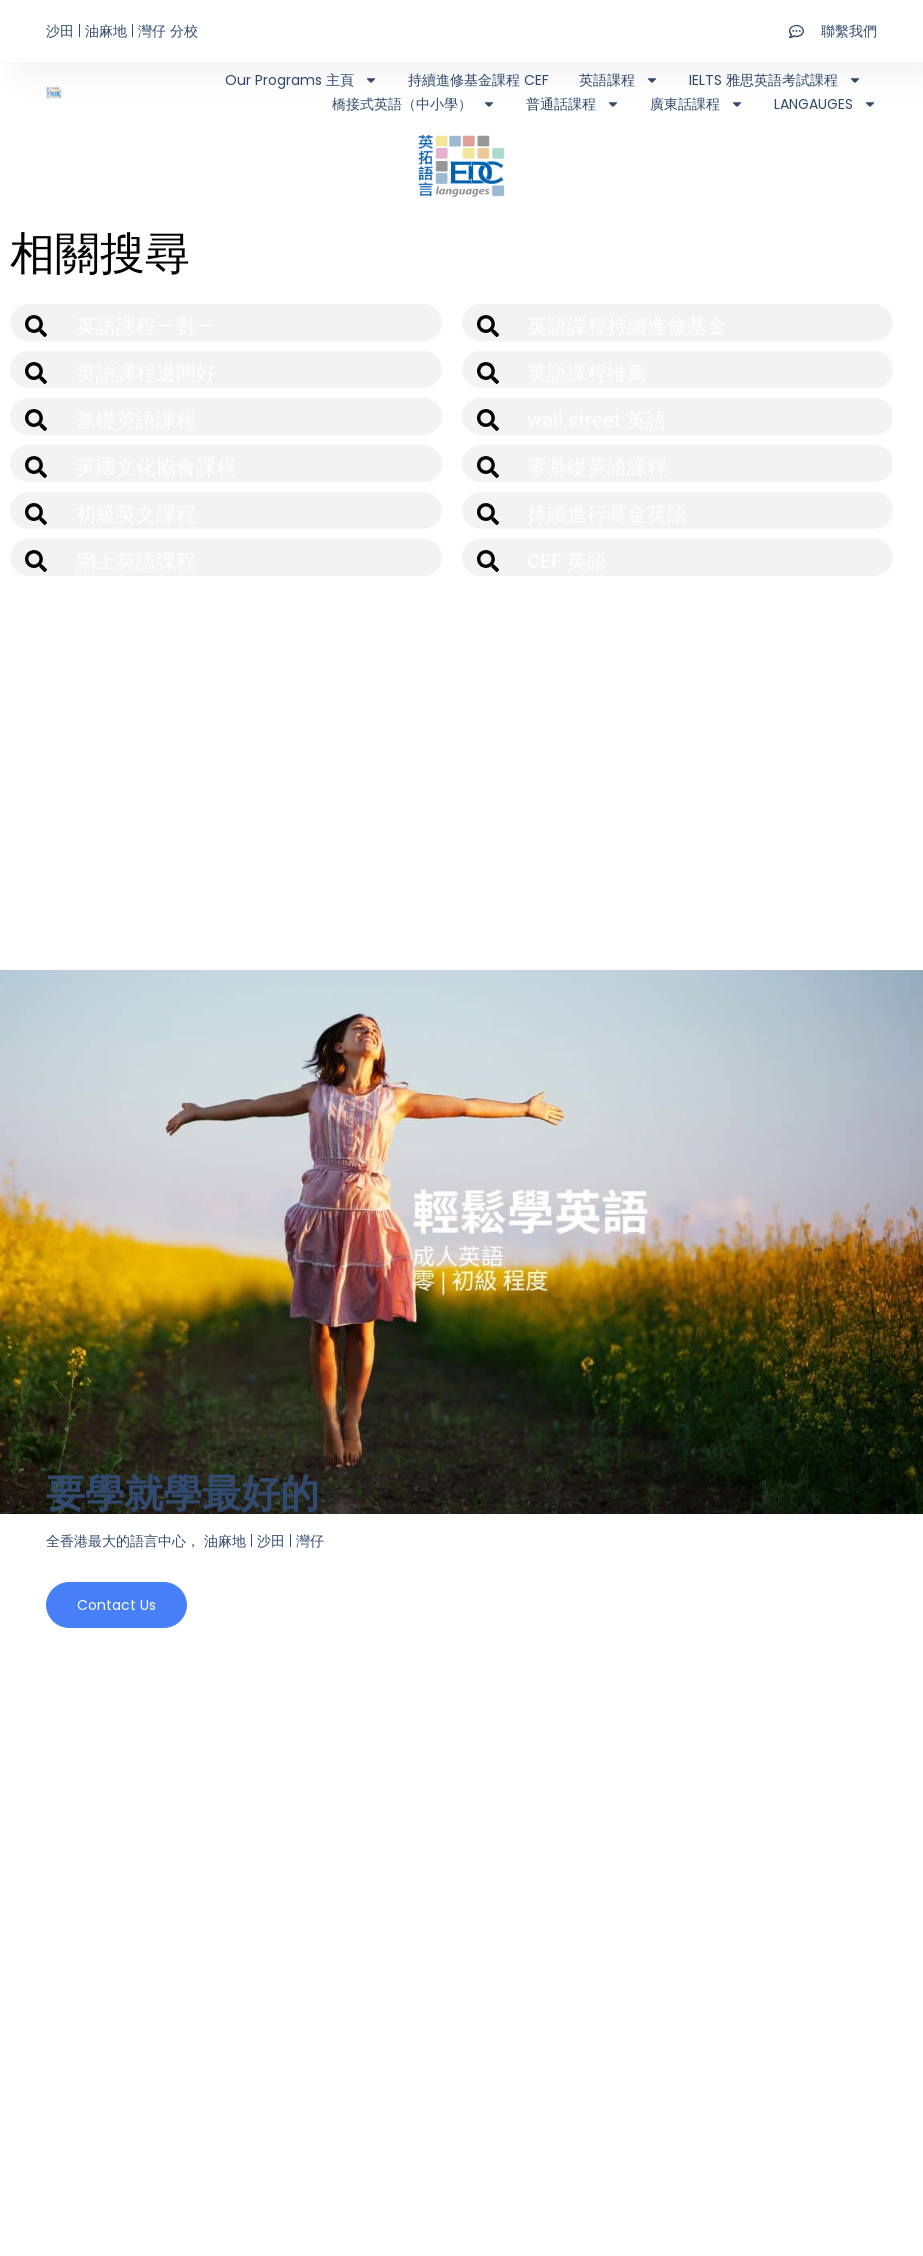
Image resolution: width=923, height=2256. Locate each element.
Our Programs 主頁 (301, 80)
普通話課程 (573, 104)
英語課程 (619, 80)
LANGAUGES (825, 104)
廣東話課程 (697, 104)
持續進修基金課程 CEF (478, 80)
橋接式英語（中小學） (414, 104)
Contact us (116, 1610)
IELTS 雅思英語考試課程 (775, 80)
